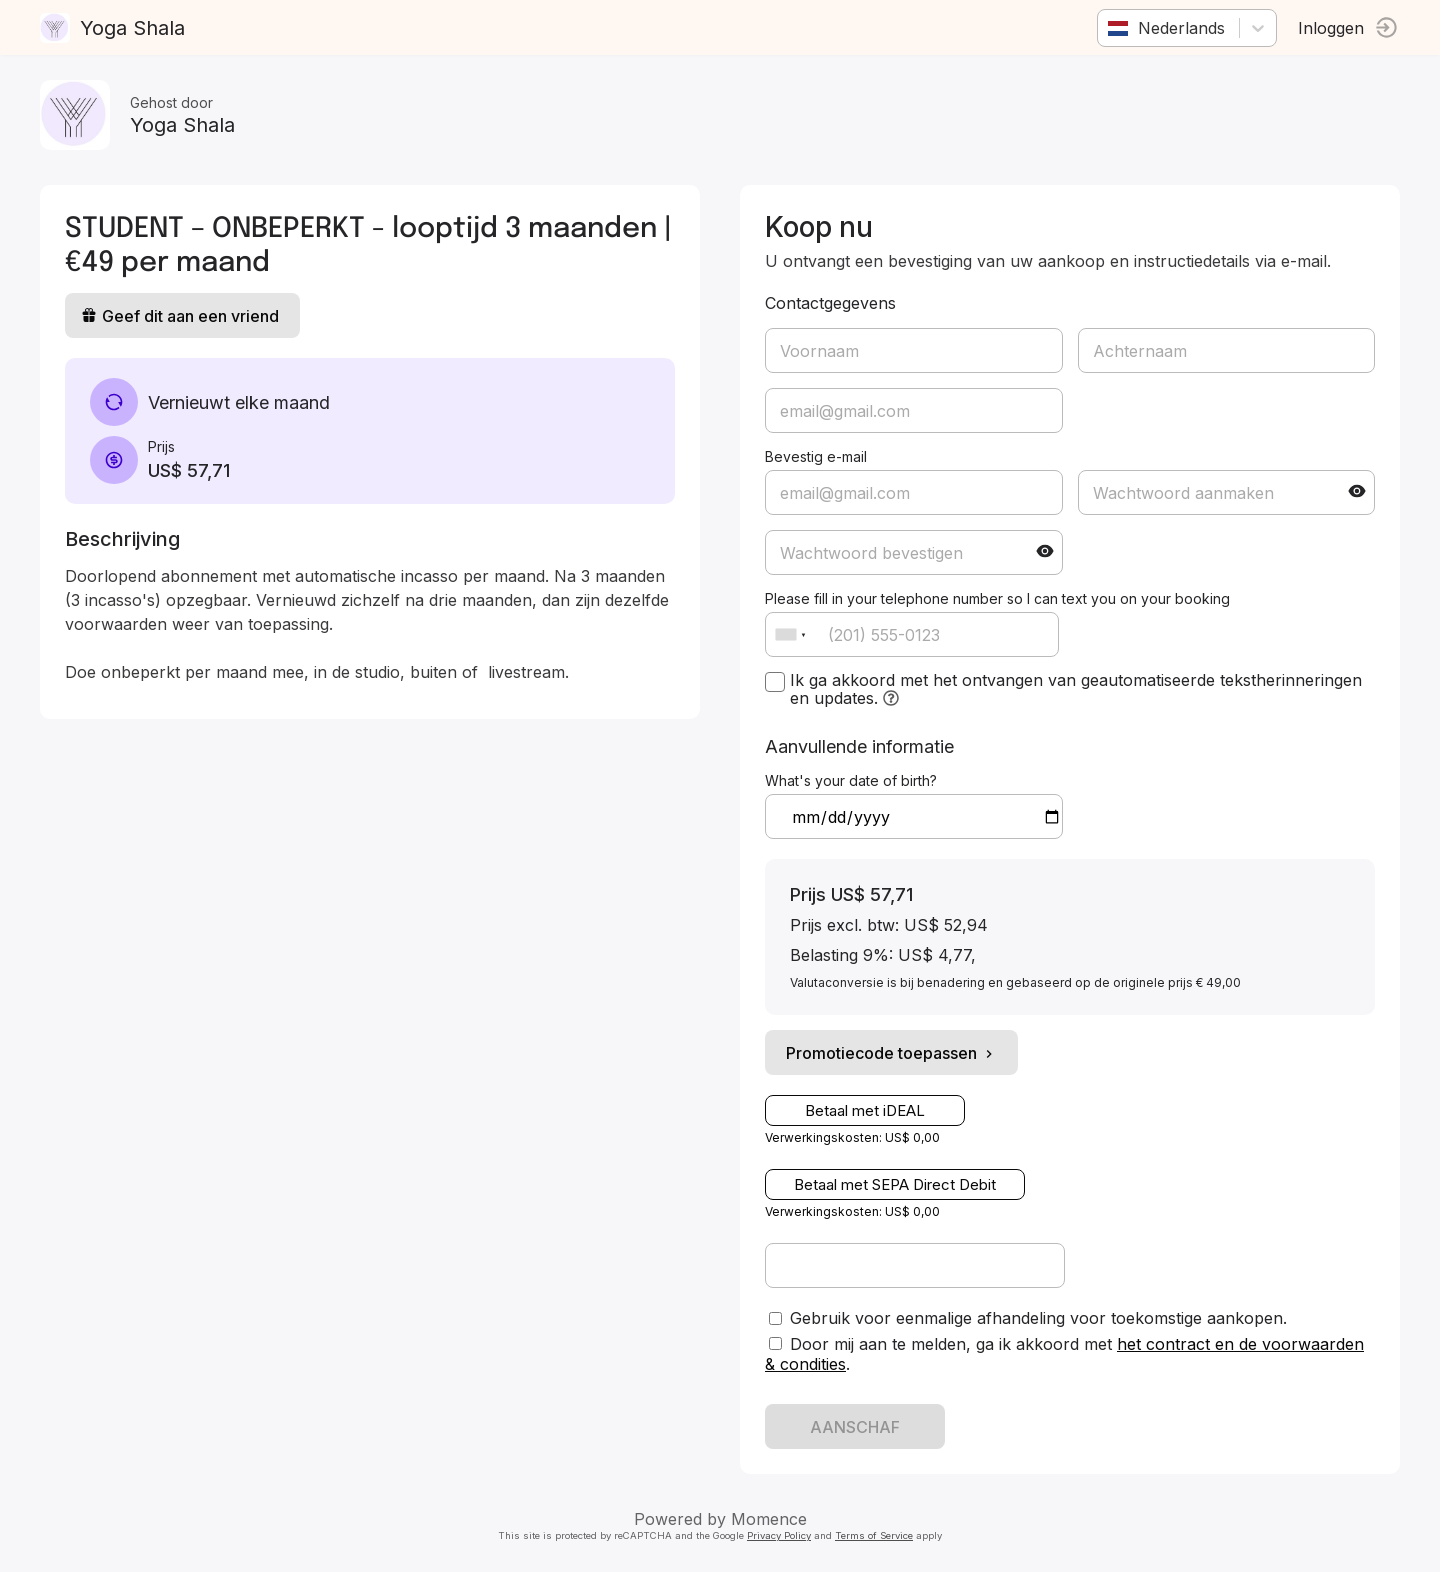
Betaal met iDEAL (865, 1110)
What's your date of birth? (851, 780)
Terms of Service (874, 1535)
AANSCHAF (855, 1427)
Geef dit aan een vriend (180, 316)
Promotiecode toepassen (891, 1053)
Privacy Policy (779, 1535)
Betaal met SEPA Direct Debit (895, 1184)
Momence (769, 1519)
